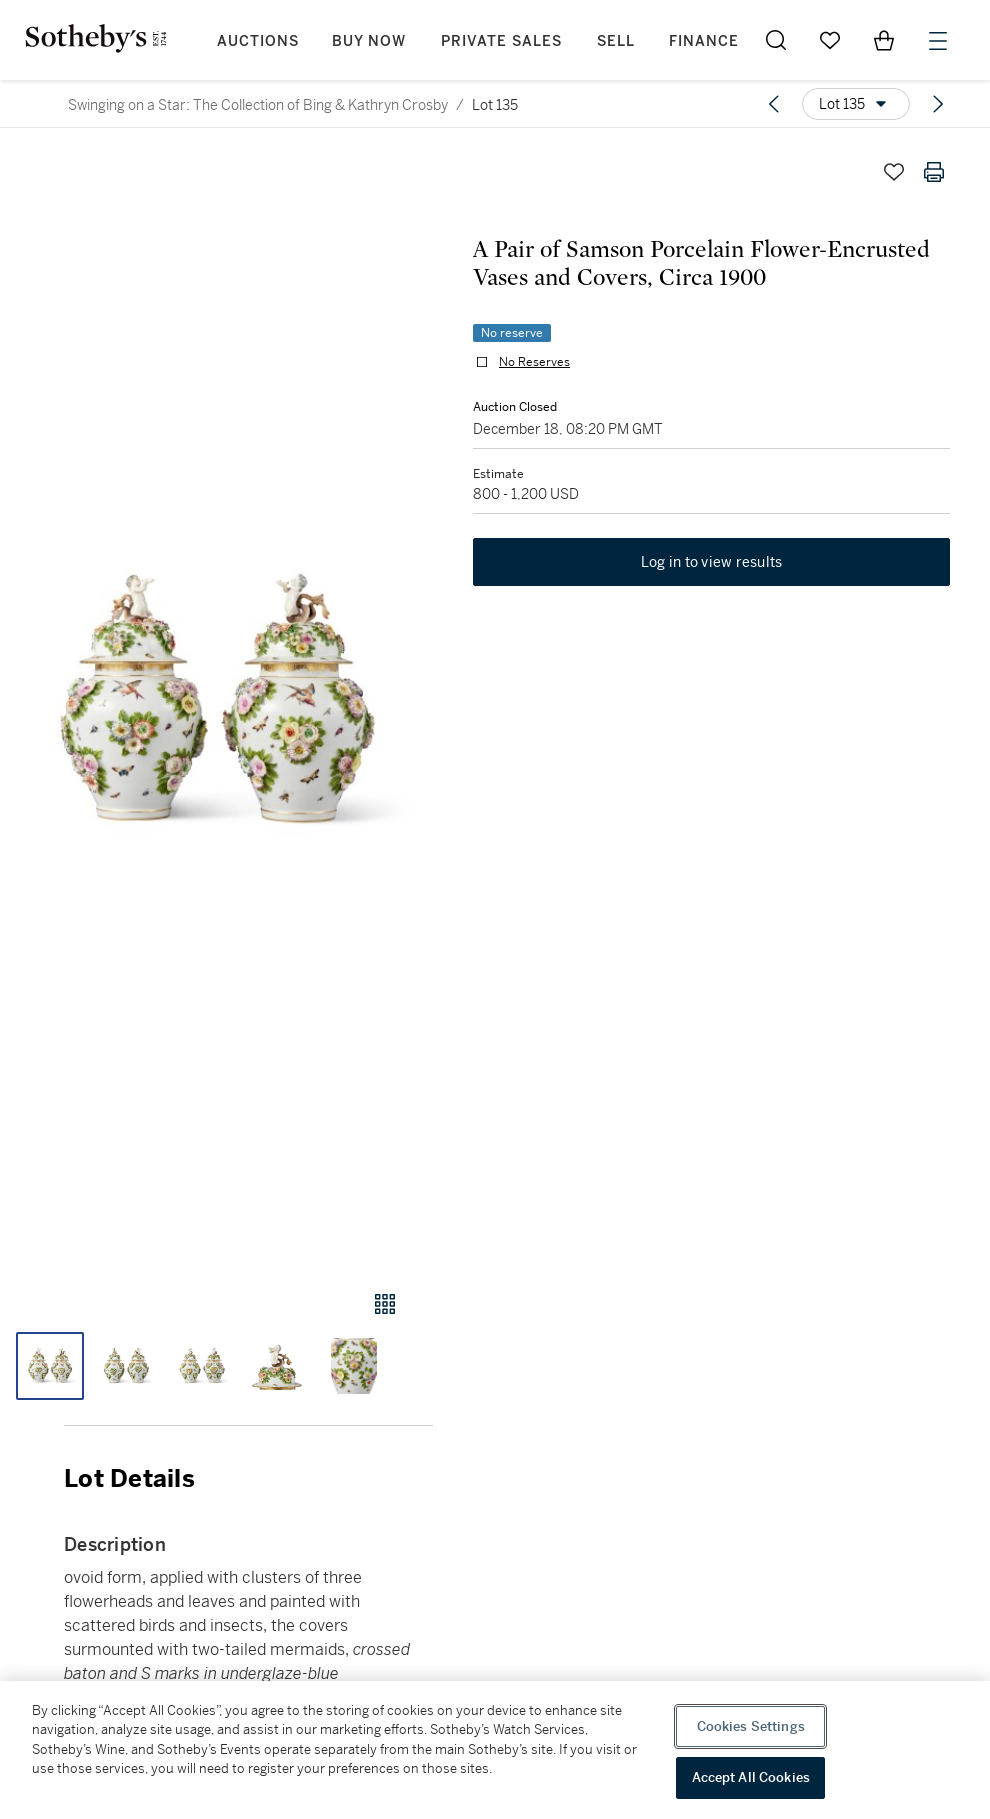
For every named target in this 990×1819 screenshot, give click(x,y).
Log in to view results (712, 562)
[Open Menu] (938, 41)
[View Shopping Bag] (884, 40)
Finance (704, 41)
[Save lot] (894, 172)
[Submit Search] (776, 40)
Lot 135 (495, 105)
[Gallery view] (385, 1304)
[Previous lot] (774, 104)
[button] (216, 702)
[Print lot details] (934, 172)
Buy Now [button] (369, 41)
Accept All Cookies (751, 1777)
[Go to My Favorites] (830, 40)
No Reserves (534, 362)
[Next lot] (938, 104)
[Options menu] (856, 104)
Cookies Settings (751, 1726)
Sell (616, 41)
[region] (495, 1750)
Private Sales (501, 41)
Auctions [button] (258, 41)
